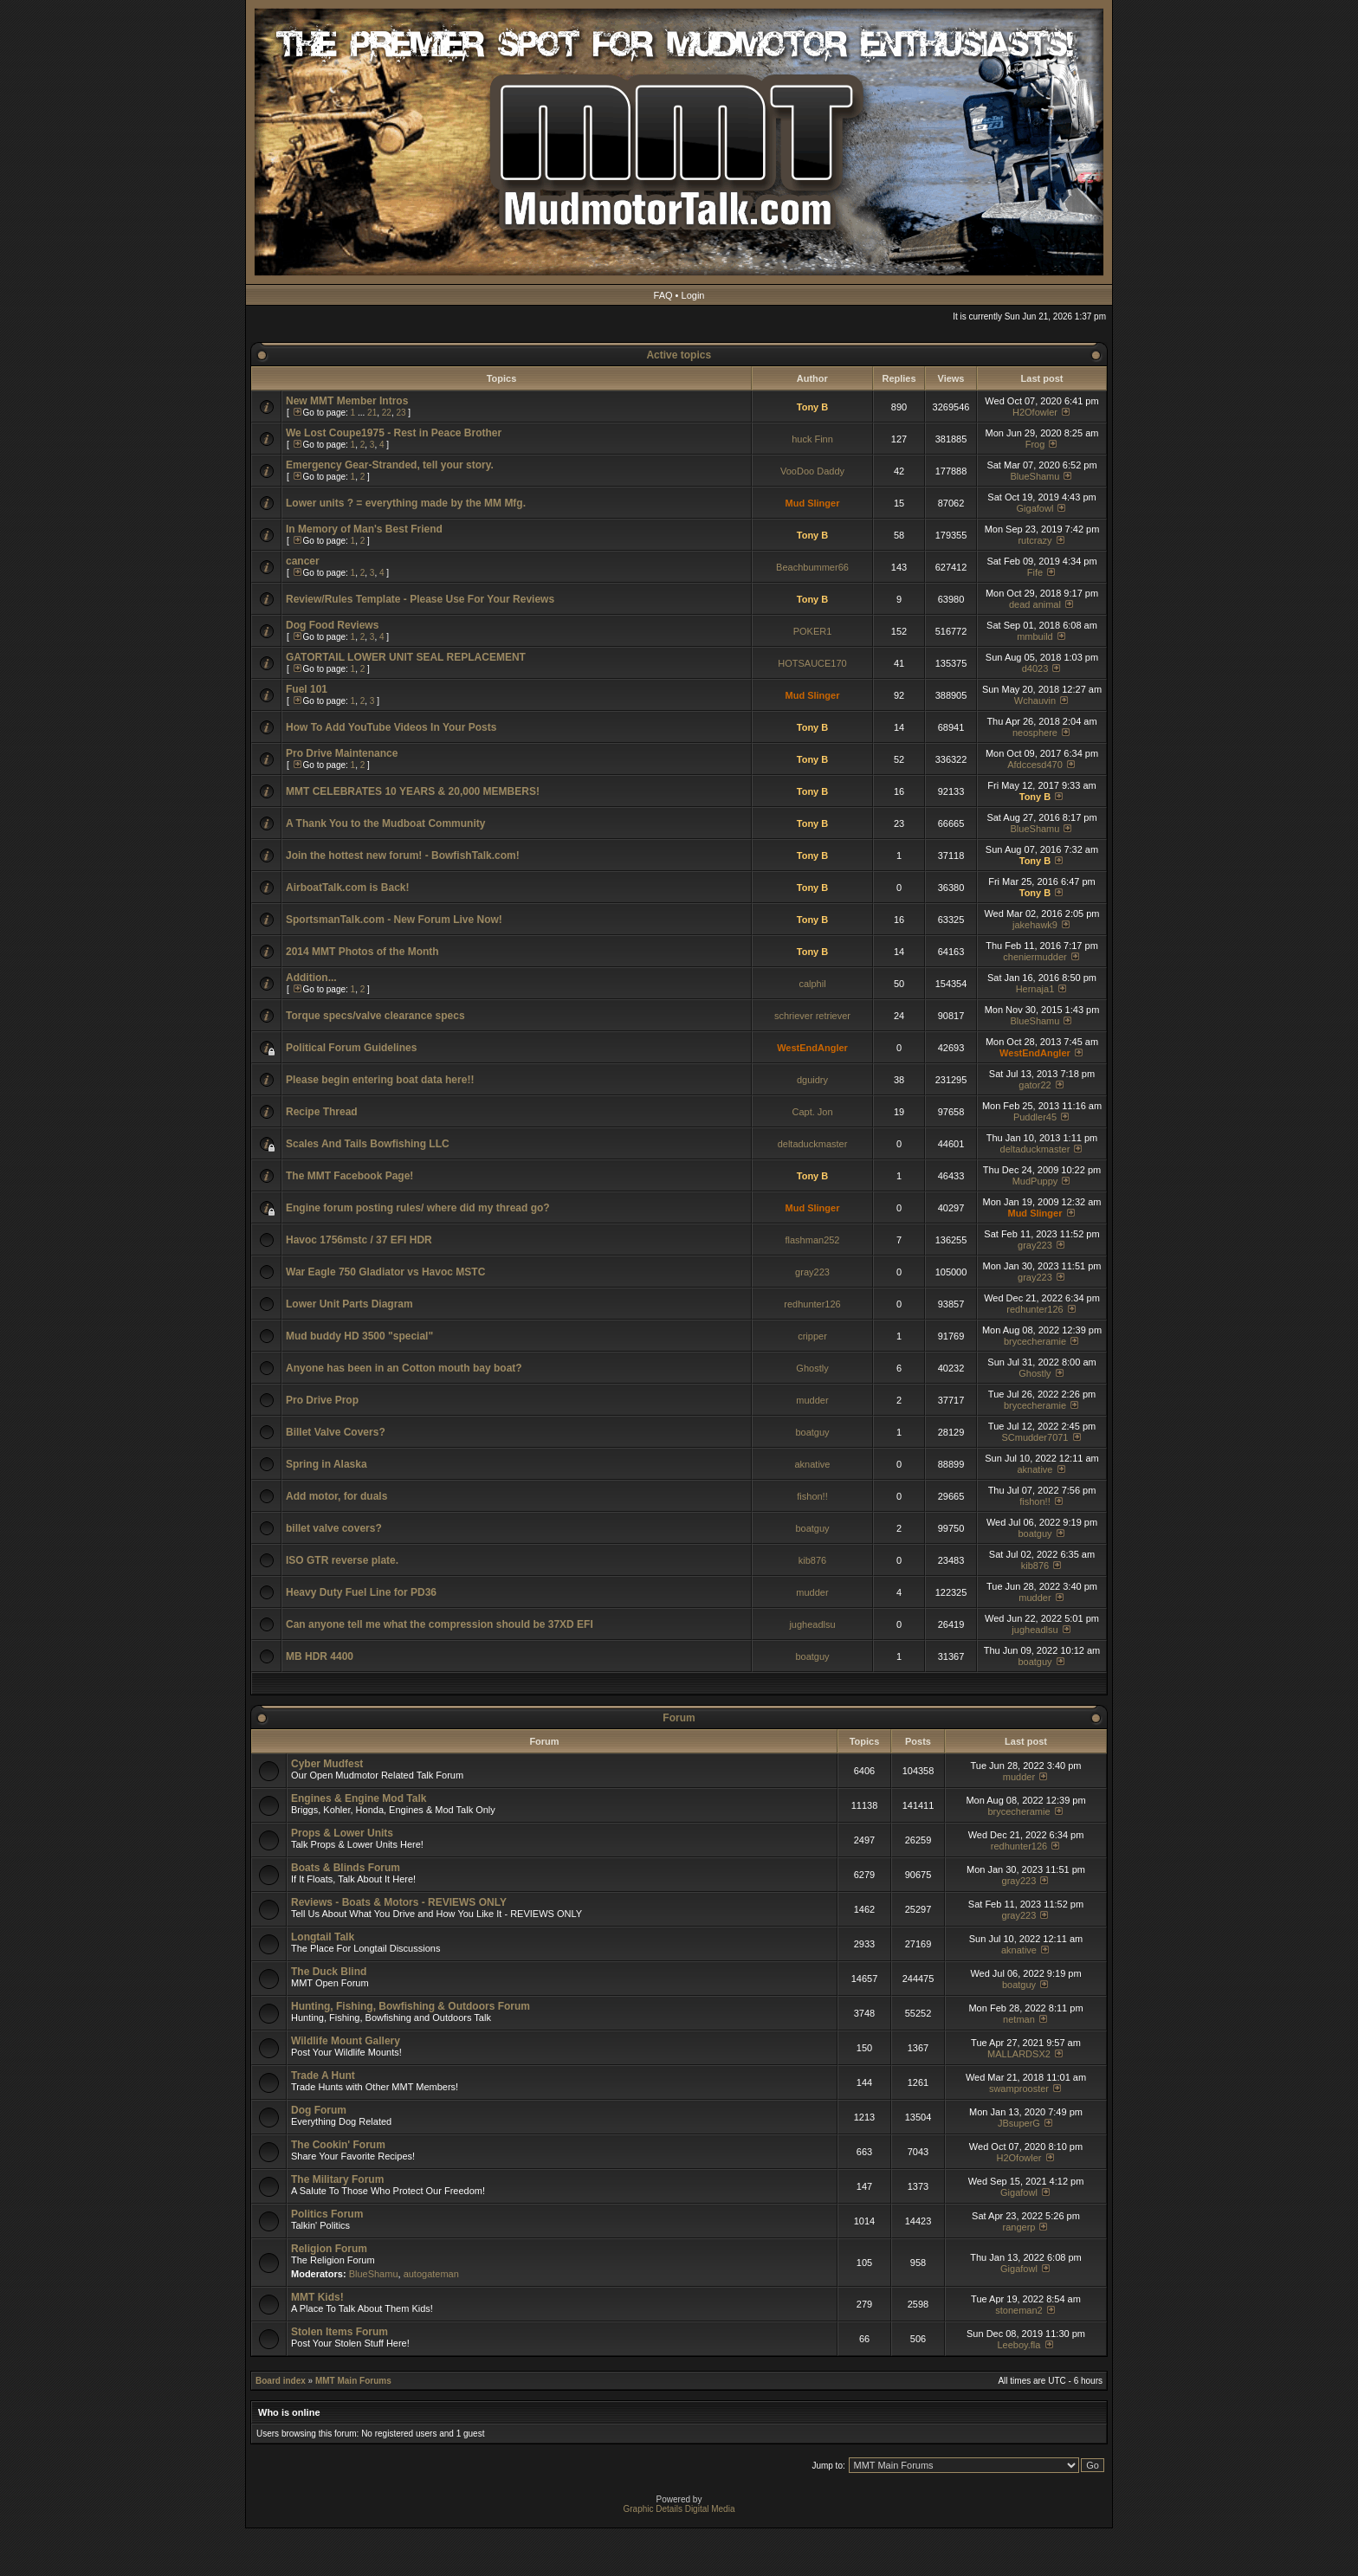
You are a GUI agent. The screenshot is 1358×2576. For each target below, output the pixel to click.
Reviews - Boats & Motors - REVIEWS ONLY (399, 1902)
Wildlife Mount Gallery (345, 2041)
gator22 (1034, 1085)
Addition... (311, 978)
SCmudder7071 (1034, 1437)
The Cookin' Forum (338, 2145)
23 (400, 412)
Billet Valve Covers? (335, 1432)
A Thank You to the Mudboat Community (385, 823)
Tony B (812, 407)
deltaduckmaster (813, 1144)
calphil (812, 983)
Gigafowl (1035, 508)
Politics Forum (327, 2214)
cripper (812, 1336)
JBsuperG (1019, 2123)
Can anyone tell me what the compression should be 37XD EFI (439, 1624)
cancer (303, 561)
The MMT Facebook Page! (349, 1176)
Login (693, 295)
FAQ (663, 295)
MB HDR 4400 (319, 1656)
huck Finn (812, 439)
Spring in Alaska (326, 1464)
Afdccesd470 (1035, 764)
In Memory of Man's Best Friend (364, 529)
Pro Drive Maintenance (342, 753)
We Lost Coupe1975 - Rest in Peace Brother (393, 433)
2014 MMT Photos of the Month (362, 952)
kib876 (812, 1560)
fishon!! (812, 1496)
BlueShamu (1035, 476)
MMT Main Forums (353, 2381)
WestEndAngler (812, 1048)
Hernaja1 (1035, 989)
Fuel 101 (306, 689)
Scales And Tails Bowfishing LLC (367, 1144)
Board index (280, 2381)
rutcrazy (1034, 540)
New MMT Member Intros (347, 401)
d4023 (1035, 668)
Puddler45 (1035, 1117)
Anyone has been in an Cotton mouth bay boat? (404, 1368)
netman (1019, 2019)
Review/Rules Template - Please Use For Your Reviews (420, 599)
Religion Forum (329, 2249)
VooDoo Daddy (812, 471)
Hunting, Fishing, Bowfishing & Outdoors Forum (410, 2006)
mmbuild (1035, 636)
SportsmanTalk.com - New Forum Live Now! (394, 920)
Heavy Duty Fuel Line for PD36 (361, 1592)
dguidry (812, 1080)
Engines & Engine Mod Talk (358, 1798)
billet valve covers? (334, 1528)
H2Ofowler (1034, 412)
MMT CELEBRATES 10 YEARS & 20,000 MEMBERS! (413, 791)
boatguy (812, 1432)
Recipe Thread (322, 1112)
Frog (1035, 444)
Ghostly (812, 1368)
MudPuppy (1035, 1181)
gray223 (1035, 1245)
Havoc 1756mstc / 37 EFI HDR (359, 1240)
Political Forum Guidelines (351, 1048)
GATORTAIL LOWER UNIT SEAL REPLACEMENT (406, 657)
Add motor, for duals (336, 1496)
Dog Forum (318, 2110)
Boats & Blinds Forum (345, 1868)
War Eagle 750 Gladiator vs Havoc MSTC (385, 1272)
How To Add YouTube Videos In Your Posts (391, 727)
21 (372, 412)
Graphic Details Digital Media (679, 2509)
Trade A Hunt (323, 2075)
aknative (813, 1464)
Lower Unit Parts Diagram (349, 1304)
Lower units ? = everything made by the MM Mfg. (406, 503)
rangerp (1019, 2227)
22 (386, 412)
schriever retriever (812, 1015)
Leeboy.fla (1018, 2345)
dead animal (1035, 604)
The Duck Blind (328, 1972)
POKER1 (812, 631)
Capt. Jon (812, 1112)
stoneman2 (1018, 2310)
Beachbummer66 (812, 567)
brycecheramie (1035, 1341)
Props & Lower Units (342, 1833)
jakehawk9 (1034, 925)
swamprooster (1019, 2088)
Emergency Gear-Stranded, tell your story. (390, 465)
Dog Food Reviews (332, 625)
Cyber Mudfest (327, 1764)
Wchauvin (1035, 700)
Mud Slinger (813, 503)
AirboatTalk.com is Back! (348, 887)
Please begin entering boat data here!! (380, 1080)
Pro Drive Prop (322, 1400)
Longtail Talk (322, 1937)
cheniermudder (1034, 957)
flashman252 (813, 1240)
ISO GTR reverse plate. (342, 1560)
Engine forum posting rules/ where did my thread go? (418, 1208)
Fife (1035, 572)
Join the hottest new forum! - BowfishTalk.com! (403, 855)
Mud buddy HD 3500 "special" (359, 1336)
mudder (812, 1400)
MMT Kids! (317, 2297)
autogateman (431, 2274)
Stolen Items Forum (339, 2332)
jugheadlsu (812, 1624)
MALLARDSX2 (1019, 2054)
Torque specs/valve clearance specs (375, 1016)
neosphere (1034, 732)
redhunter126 (812, 1304)
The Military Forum (337, 2179)
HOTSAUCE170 (812, 663)
